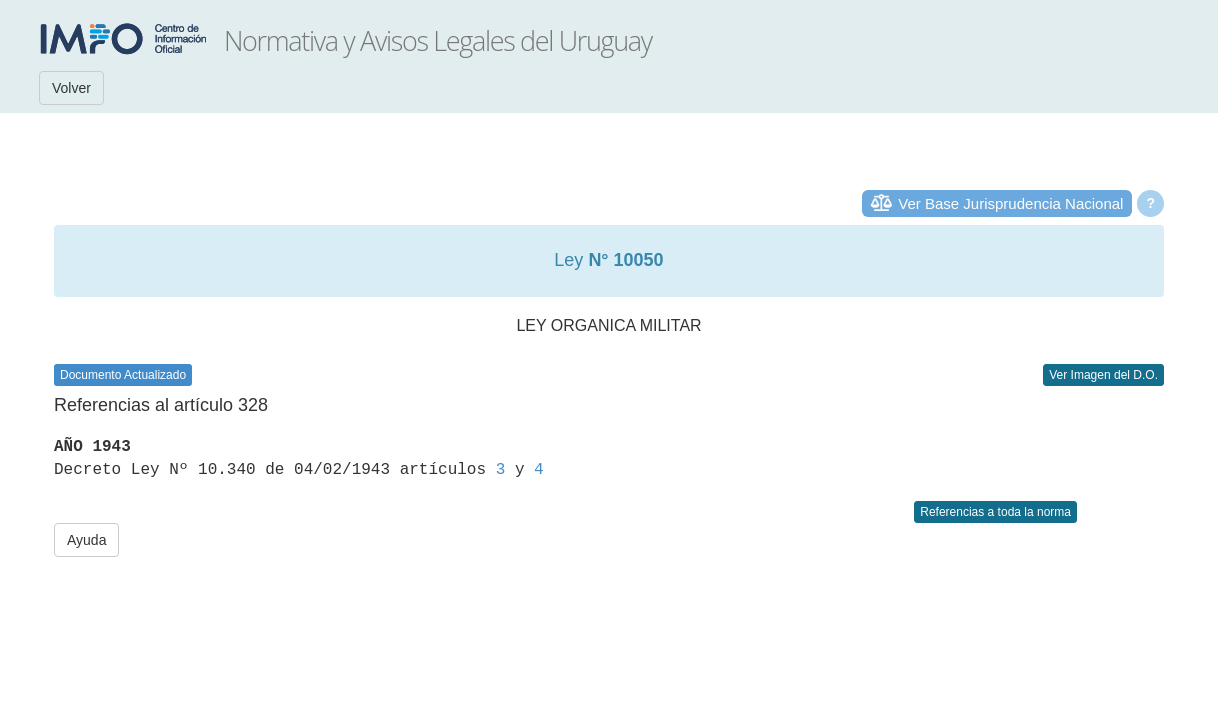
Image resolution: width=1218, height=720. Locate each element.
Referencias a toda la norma (995, 512)
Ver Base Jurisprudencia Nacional (1010, 203)
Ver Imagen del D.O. (1103, 375)
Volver (71, 88)
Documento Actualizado (123, 375)
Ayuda (86, 540)
